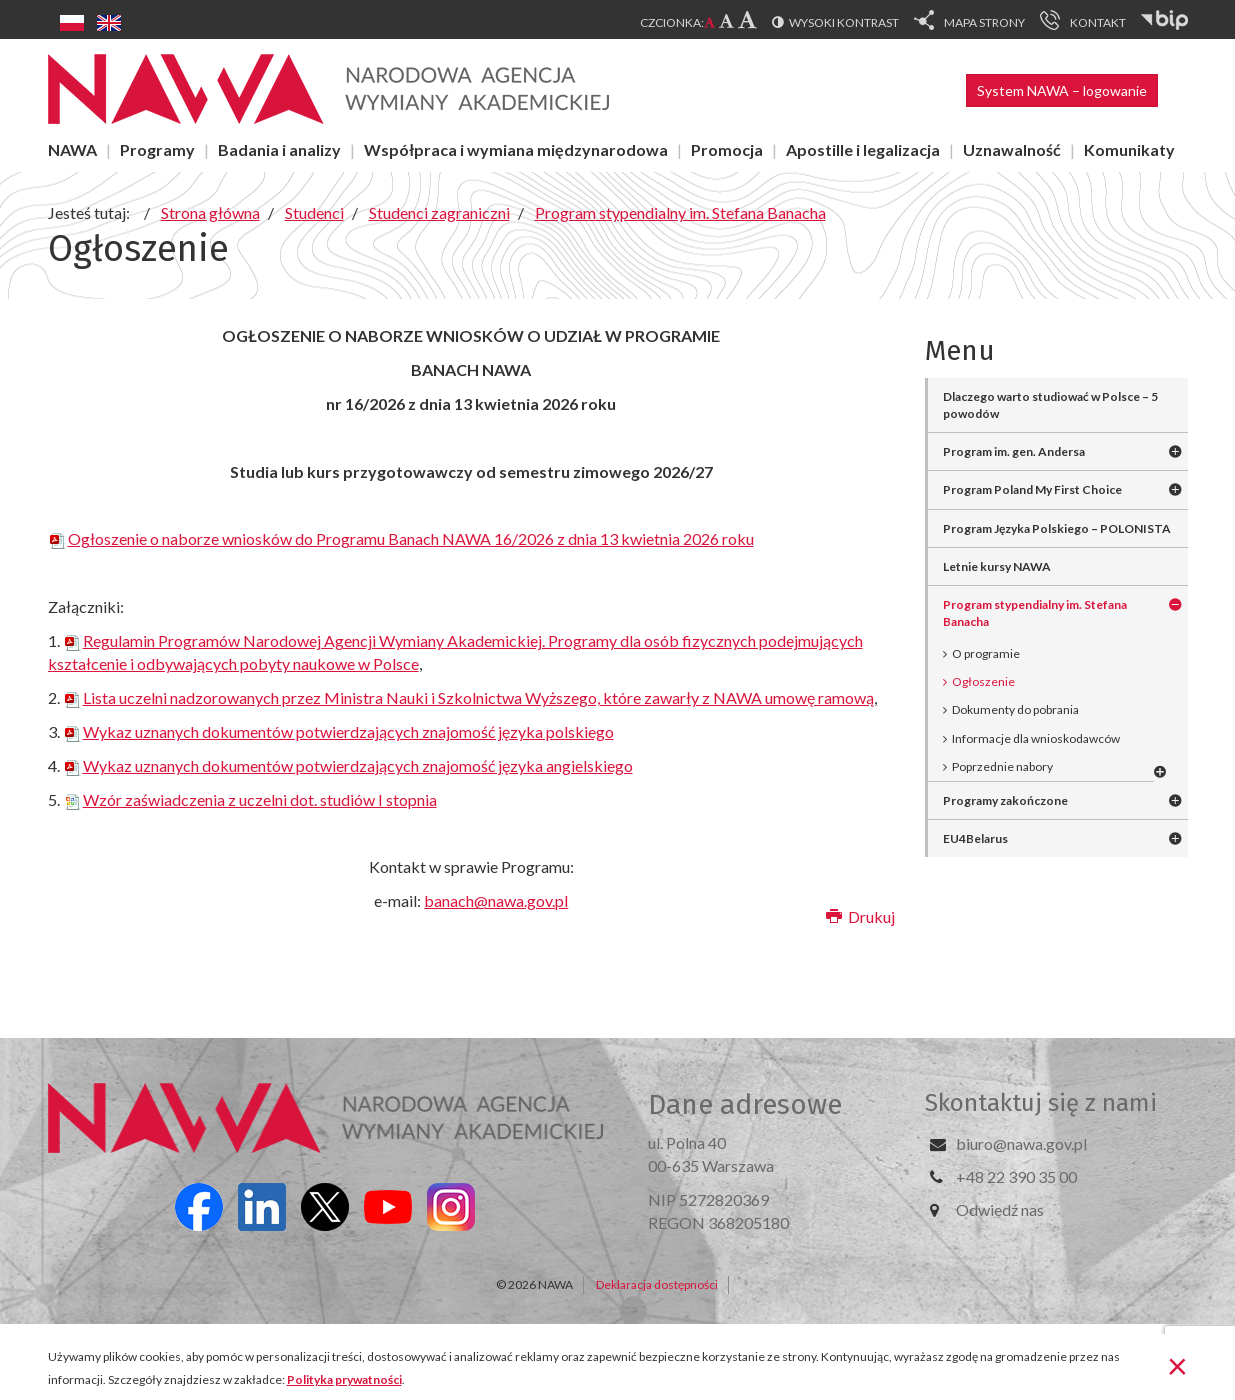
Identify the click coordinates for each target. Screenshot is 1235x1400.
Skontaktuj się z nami (1041, 1103)
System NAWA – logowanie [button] (1062, 90)
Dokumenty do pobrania (1015, 709)
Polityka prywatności (344, 1379)
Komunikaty (1129, 149)
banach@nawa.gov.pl (496, 900)
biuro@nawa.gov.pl (1021, 1143)
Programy (157, 149)
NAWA (72, 149)
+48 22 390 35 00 (1016, 1176)
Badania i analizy (279, 149)
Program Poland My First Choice (1032, 489)
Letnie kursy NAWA (997, 566)
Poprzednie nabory (1002, 766)
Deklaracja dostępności (657, 1284)
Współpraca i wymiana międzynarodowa (516, 149)
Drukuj (860, 916)
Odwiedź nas (1000, 1209)
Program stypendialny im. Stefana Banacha (1035, 613)
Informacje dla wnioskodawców (1036, 738)
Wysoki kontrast (844, 22)
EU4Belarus (975, 838)
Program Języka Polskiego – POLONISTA (1057, 528)
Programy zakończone (1005, 800)
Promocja (727, 149)
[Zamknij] (1177, 1365)
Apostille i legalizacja (863, 149)
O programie (986, 653)
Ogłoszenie (983, 681)
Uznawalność (1012, 149)
